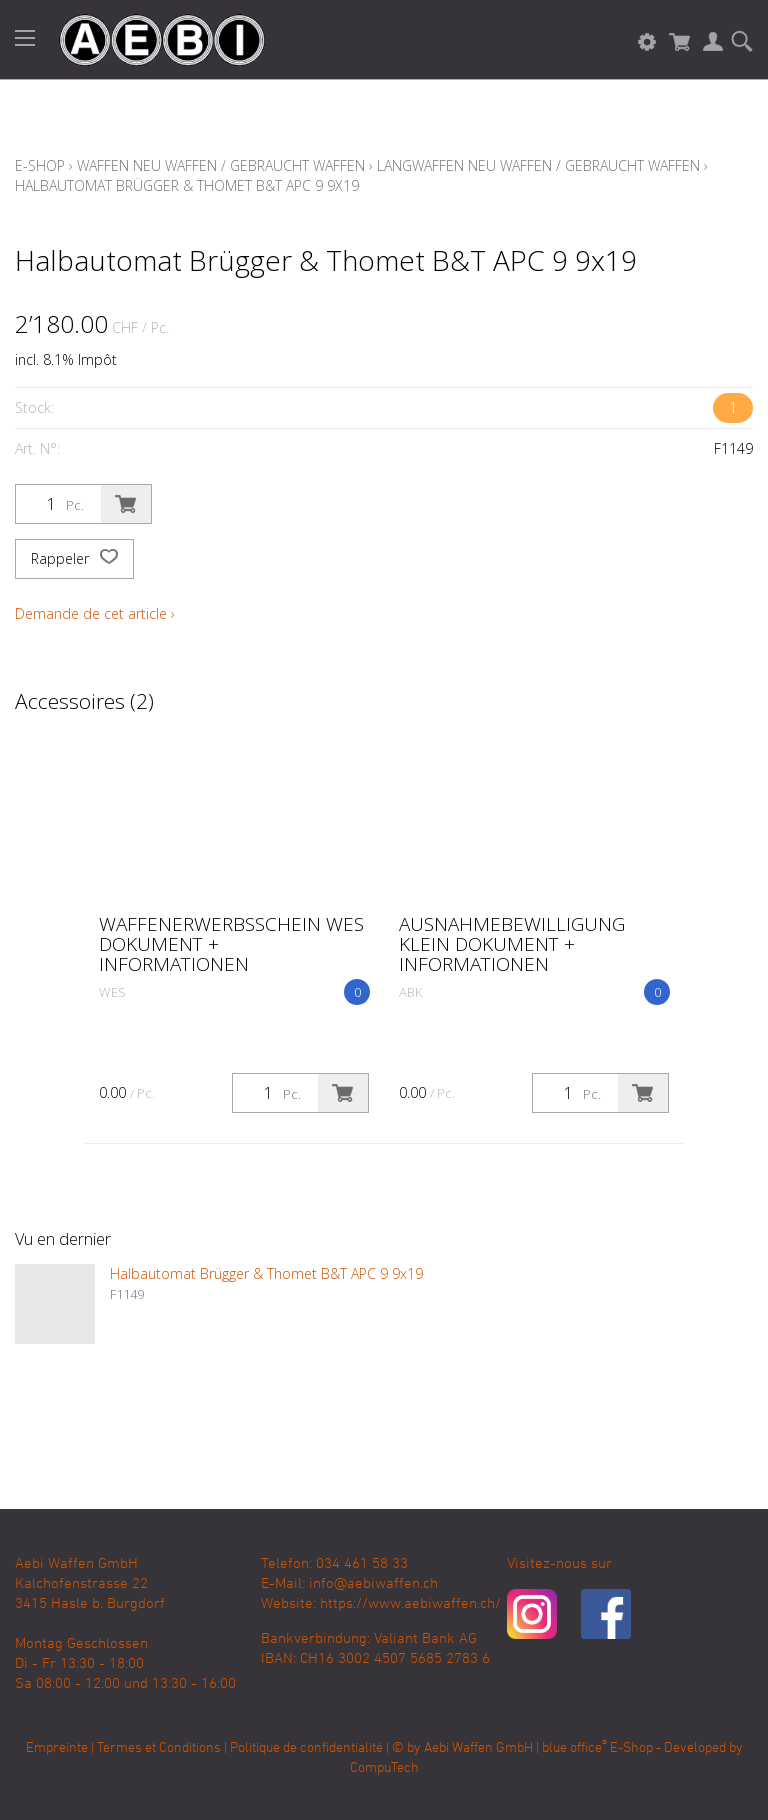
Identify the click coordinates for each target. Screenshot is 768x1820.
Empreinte (57, 1748)
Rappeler (74, 559)
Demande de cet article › (95, 613)
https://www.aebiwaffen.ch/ (410, 1604)
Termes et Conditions (159, 1748)
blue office (574, 1748)
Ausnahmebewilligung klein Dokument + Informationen (512, 944)
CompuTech (384, 1768)
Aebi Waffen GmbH (478, 1748)
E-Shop (40, 165)
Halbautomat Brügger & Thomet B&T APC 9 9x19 (187, 185)
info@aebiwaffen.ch (373, 1584)
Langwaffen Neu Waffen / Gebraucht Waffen (538, 165)
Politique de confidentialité (306, 1748)
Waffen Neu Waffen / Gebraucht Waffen (221, 165)
